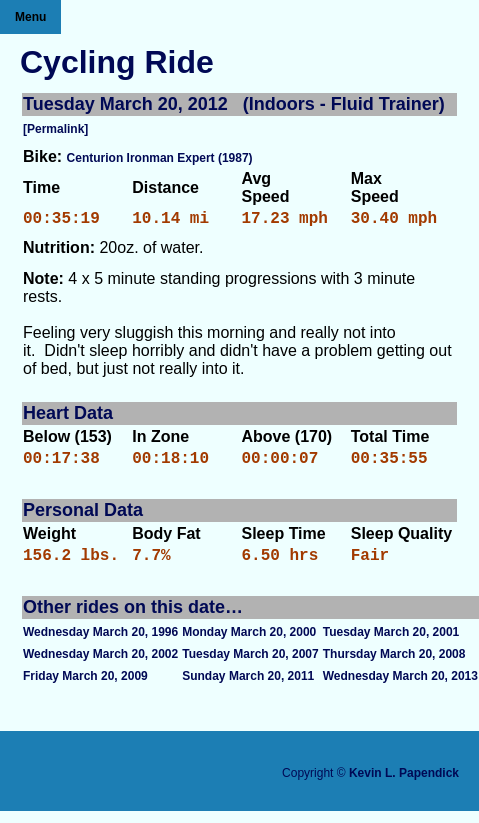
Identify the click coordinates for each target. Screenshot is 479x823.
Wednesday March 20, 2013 (400, 688)
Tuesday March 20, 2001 (391, 644)
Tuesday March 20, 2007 (250, 666)
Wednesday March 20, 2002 (100, 666)
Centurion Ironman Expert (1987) (160, 158)
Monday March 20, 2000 (249, 644)
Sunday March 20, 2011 (248, 688)
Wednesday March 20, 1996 (100, 644)
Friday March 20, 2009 (85, 688)
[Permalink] (55, 129)
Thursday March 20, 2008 (394, 666)
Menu (30, 17)
